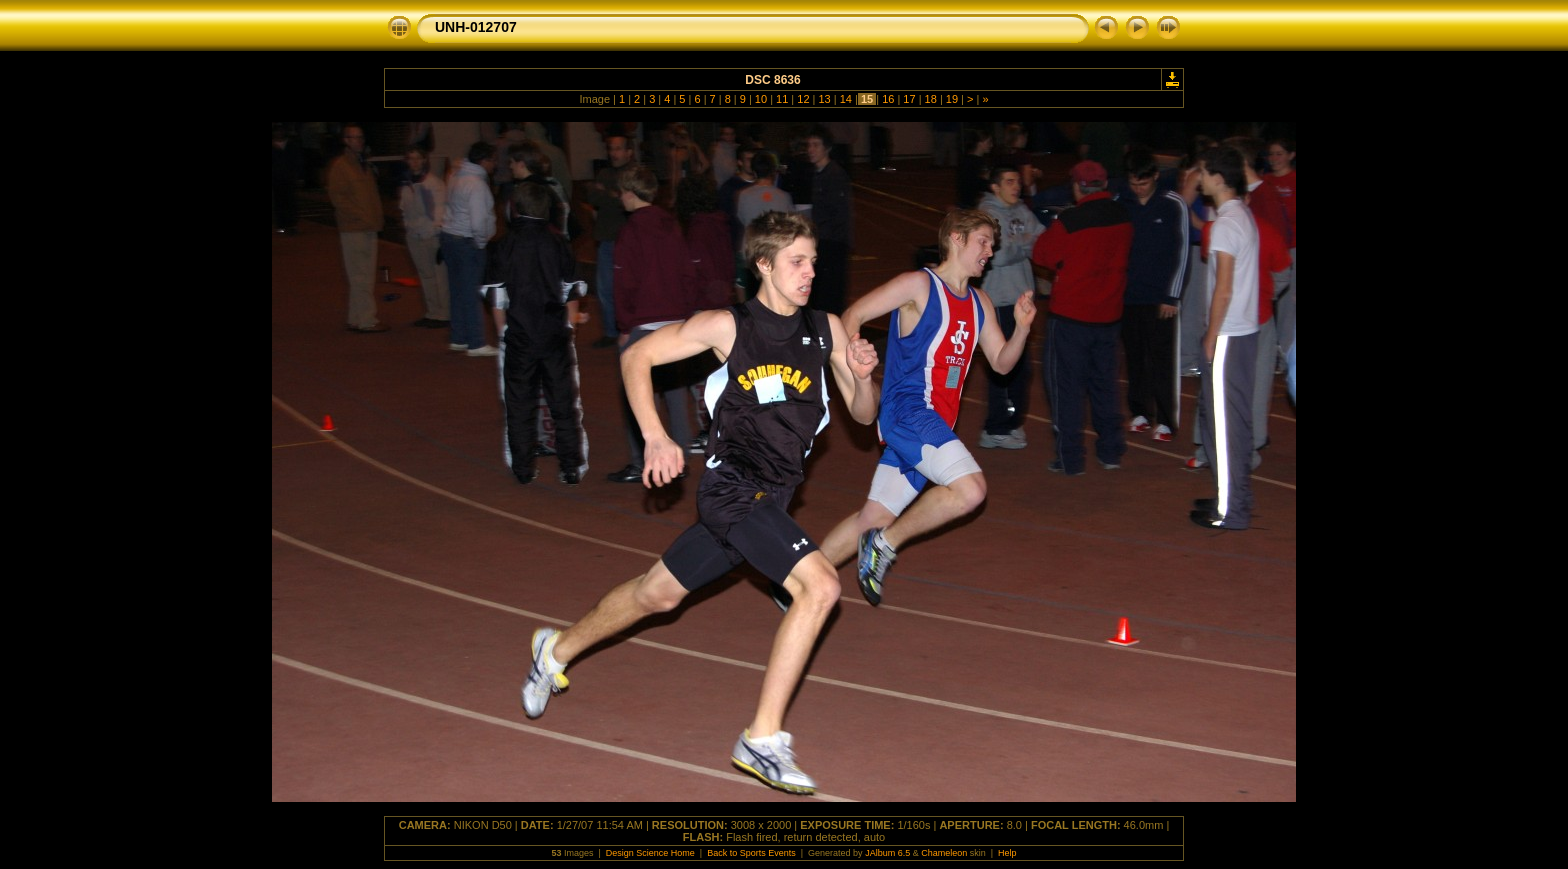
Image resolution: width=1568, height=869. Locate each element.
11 (782, 99)
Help (1007, 853)
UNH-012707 (476, 27)
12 (803, 99)
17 (909, 99)
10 (761, 99)
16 (888, 99)
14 (846, 99)
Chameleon (944, 853)
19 (952, 99)
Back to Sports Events (751, 853)
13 (824, 99)
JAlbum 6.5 (887, 853)
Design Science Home (650, 853)
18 (931, 99)
